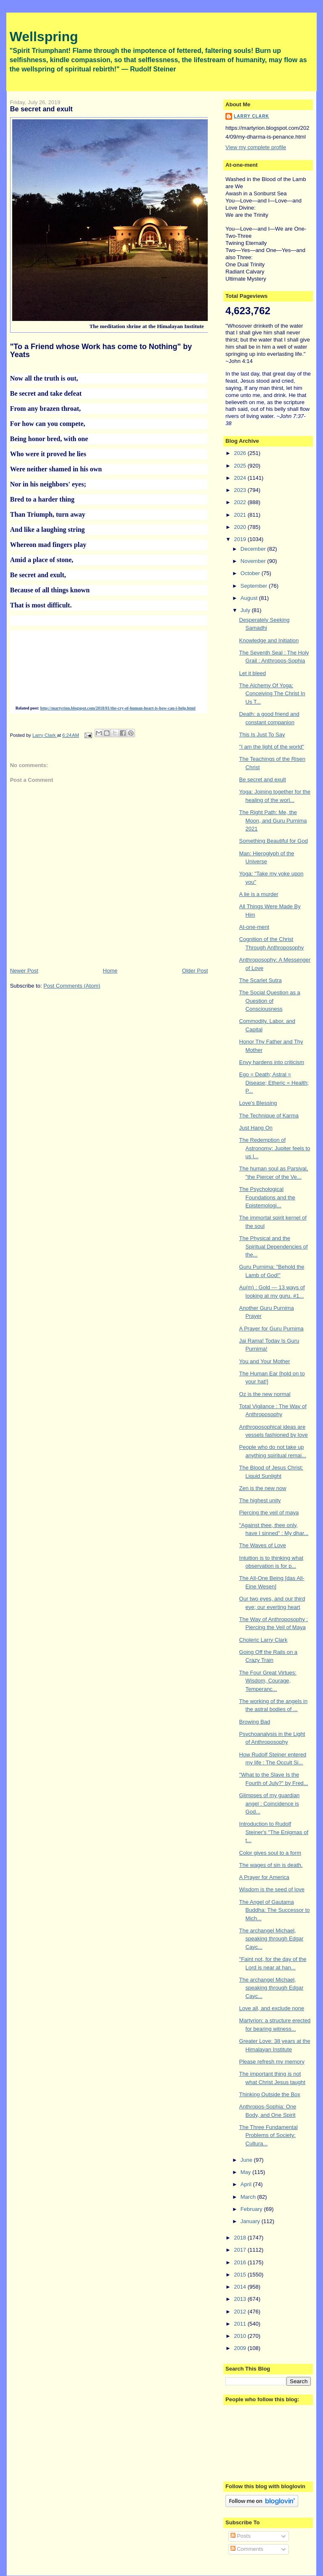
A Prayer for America (264, 1877)
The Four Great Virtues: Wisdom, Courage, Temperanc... (268, 1680)
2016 (241, 2262)
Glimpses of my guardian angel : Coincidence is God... (269, 1803)
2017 (241, 2250)
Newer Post (24, 970)
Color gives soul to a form (270, 1853)
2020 (241, 527)
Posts (240, 2536)
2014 (241, 2287)
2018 (241, 2237)
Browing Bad (254, 1722)
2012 (241, 2311)
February (252, 2209)
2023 (241, 490)
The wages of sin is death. (271, 1865)
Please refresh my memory (271, 2061)
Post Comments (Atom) (71, 986)
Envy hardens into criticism (271, 1062)
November (254, 561)
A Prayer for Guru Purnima (271, 1328)
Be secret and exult (262, 779)
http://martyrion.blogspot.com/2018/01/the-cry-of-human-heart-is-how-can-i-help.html (118, 708)
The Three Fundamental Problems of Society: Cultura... (268, 2135)
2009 (241, 2348)
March (249, 2197)
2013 (241, 2299)
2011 (241, 2324)
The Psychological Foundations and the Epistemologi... (267, 1197)
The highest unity (260, 1500)
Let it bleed (252, 673)
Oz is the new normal (265, 1394)
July (246, 610)
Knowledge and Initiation (269, 640)
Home (110, 970)
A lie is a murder (258, 894)
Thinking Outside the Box (269, 2094)
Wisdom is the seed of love (271, 1889)
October (251, 573)
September (255, 586)
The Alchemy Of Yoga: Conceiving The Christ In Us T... (272, 693)
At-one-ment (254, 927)
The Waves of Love (262, 1545)
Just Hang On (256, 1128)
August (250, 598)
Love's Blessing (258, 1103)
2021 (241, 515)
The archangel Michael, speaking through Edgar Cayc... (271, 1938)
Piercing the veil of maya (269, 1512)
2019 (241, 539)
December (254, 549)
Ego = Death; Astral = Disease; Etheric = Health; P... (274, 1082)
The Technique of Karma (269, 1115)
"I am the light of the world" (271, 747)
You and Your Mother (264, 1361)
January (251, 2221)
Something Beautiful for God (273, 841)
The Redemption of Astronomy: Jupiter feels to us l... (274, 1148)
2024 (241, 478)
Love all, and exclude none (271, 2008)
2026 (241, 453)
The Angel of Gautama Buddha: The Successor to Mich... (274, 1910)
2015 (241, 2274)
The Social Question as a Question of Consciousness (269, 1000)
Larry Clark (251, 116)
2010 (241, 2336)
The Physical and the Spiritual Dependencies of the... (273, 1246)
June (247, 2160)
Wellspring (44, 36)
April (247, 2184)
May (246, 2172)
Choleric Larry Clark (263, 1640)
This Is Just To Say (262, 734)
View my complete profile (255, 147)
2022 (241, 502)
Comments (246, 2549)
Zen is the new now (262, 1488)
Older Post (195, 970)
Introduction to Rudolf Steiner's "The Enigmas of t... (273, 1832)
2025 (241, 466)
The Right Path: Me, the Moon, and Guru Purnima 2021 (273, 820)
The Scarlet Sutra (260, 980)
